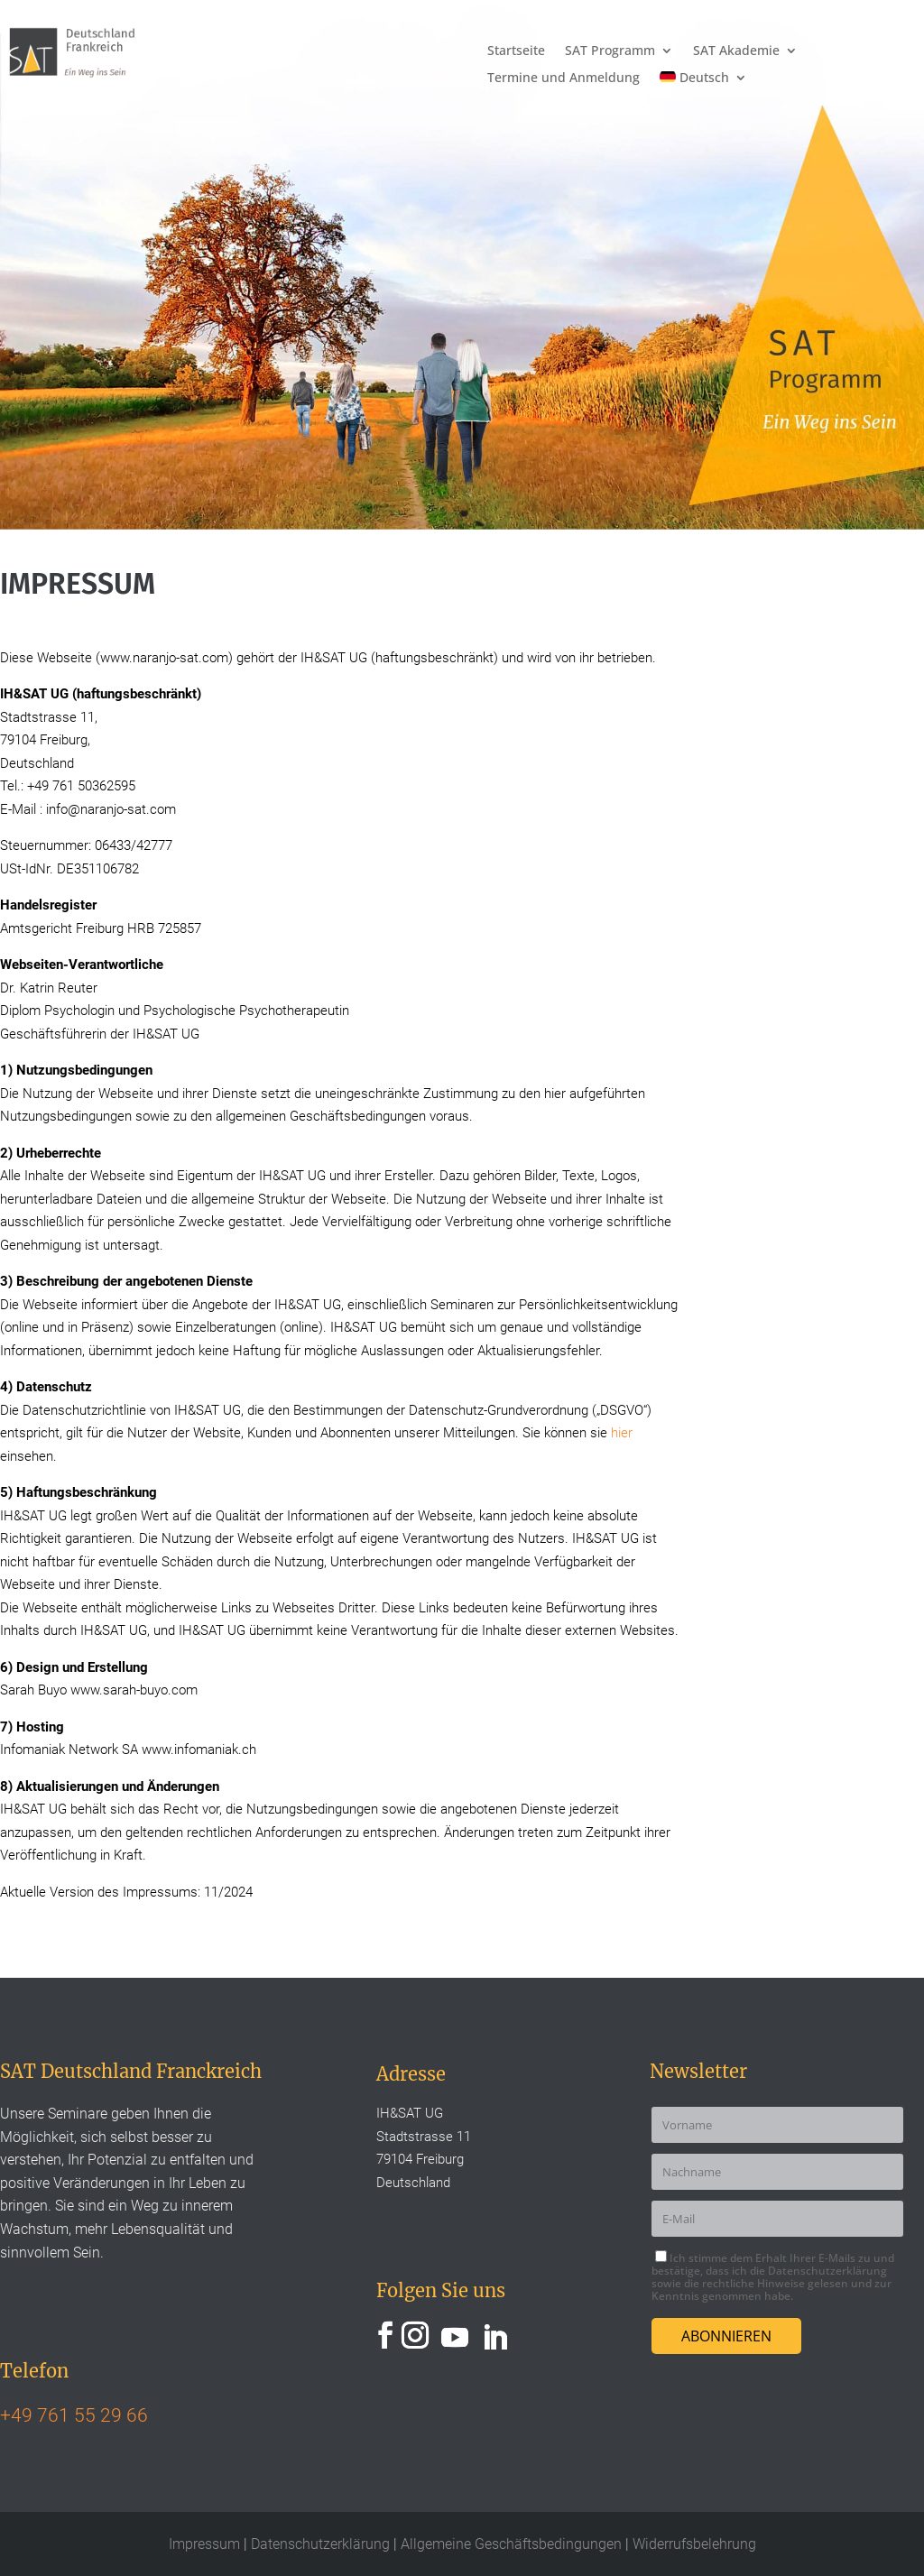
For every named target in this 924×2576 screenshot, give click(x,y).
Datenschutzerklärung (827, 2270)
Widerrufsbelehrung (694, 2544)
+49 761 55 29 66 (74, 2415)
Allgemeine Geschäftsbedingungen (513, 2544)
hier (622, 1433)
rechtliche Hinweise (755, 2283)
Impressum (206, 2544)
